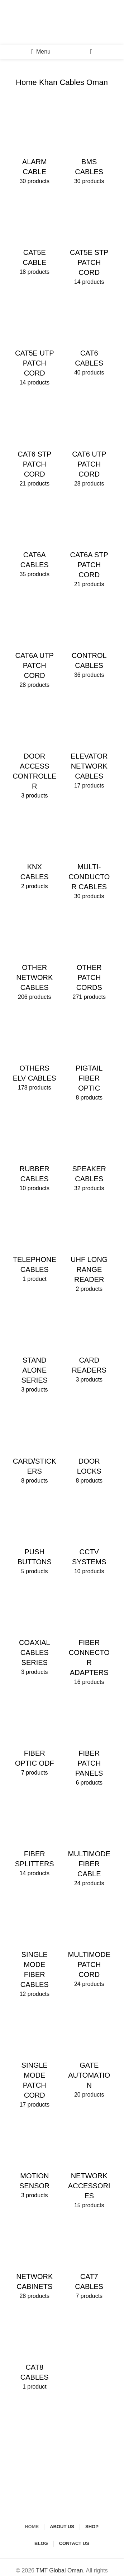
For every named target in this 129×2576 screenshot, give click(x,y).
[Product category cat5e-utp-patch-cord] (34, 342)
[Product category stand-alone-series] (34, 1349)
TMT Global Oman (59, 2570)
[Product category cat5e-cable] (34, 236)
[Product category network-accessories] (89, 2165)
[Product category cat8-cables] (34, 2351)
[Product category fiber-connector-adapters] (89, 1636)
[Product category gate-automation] (89, 2054)
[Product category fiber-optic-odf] (34, 1737)
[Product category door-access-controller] (34, 750)
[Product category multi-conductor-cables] (89, 855)
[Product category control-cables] (89, 639)
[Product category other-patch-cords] (89, 956)
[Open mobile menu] (41, 52)
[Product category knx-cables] (34, 850)
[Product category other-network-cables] (34, 956)
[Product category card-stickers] (34, 1445)
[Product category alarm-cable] (34, 146)
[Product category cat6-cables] (89, 337)
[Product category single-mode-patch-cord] (34, 2059)
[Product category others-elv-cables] (34, 1052)
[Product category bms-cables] (89, 146)
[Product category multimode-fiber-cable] (89, 1842)
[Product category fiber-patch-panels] (89, 1742)
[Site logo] (62, 22)
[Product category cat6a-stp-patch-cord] (89, 543)
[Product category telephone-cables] (34, 1243)
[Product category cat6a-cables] (34, 538)
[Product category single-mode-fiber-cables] (34, 1948)
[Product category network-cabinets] (34, 2260)
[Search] (91, 52)
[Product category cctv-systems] (89, 1535)
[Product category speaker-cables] (89, 1153)
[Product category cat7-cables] (89, 2260)
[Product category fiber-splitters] (34, 1837)
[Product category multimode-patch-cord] (89, 1943)
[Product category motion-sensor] (34, 2160)
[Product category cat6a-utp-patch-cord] (34, 644)
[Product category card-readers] (89, 1344)
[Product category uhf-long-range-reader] (89, 1248)
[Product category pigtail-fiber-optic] (89, 1057)
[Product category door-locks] (89, 1445)
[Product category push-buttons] (34, 1535)
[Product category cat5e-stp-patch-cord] (89, 241)
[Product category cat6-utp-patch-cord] (89, 443)
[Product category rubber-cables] (34, 1153)
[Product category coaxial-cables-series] (34, 1631)
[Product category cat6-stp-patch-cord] (34, 443)
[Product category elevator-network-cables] (89, 745)
